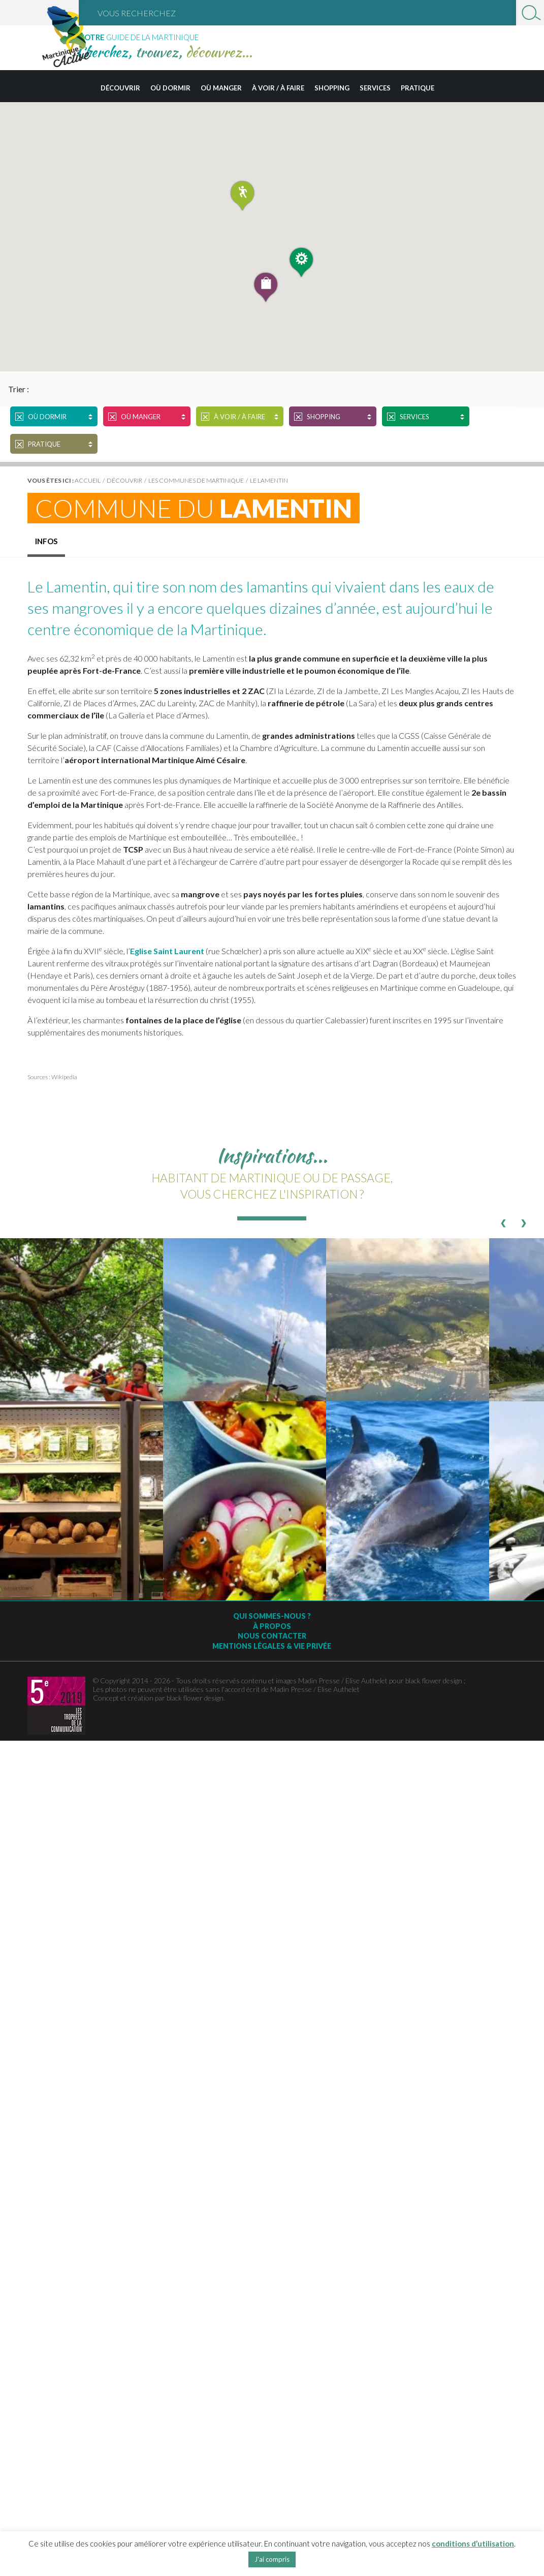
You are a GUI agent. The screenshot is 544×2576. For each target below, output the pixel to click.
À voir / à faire (278, 88)
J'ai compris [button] (272, 2559)
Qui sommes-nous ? (272, 1616)
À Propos (272, 1626)
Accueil (88, 480)
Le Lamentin (269, 480)
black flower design (195, 1697)
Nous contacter (272, 1635)
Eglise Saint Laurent (167, 951)
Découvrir (120, 88)
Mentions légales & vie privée (271, 1646)
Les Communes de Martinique (196, 480)
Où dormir (170, 88)
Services (375, 88)
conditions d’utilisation (473, 2543)
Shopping (331, 88)
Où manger (221, 88)
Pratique (417, 88)
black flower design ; (435, 1680)
